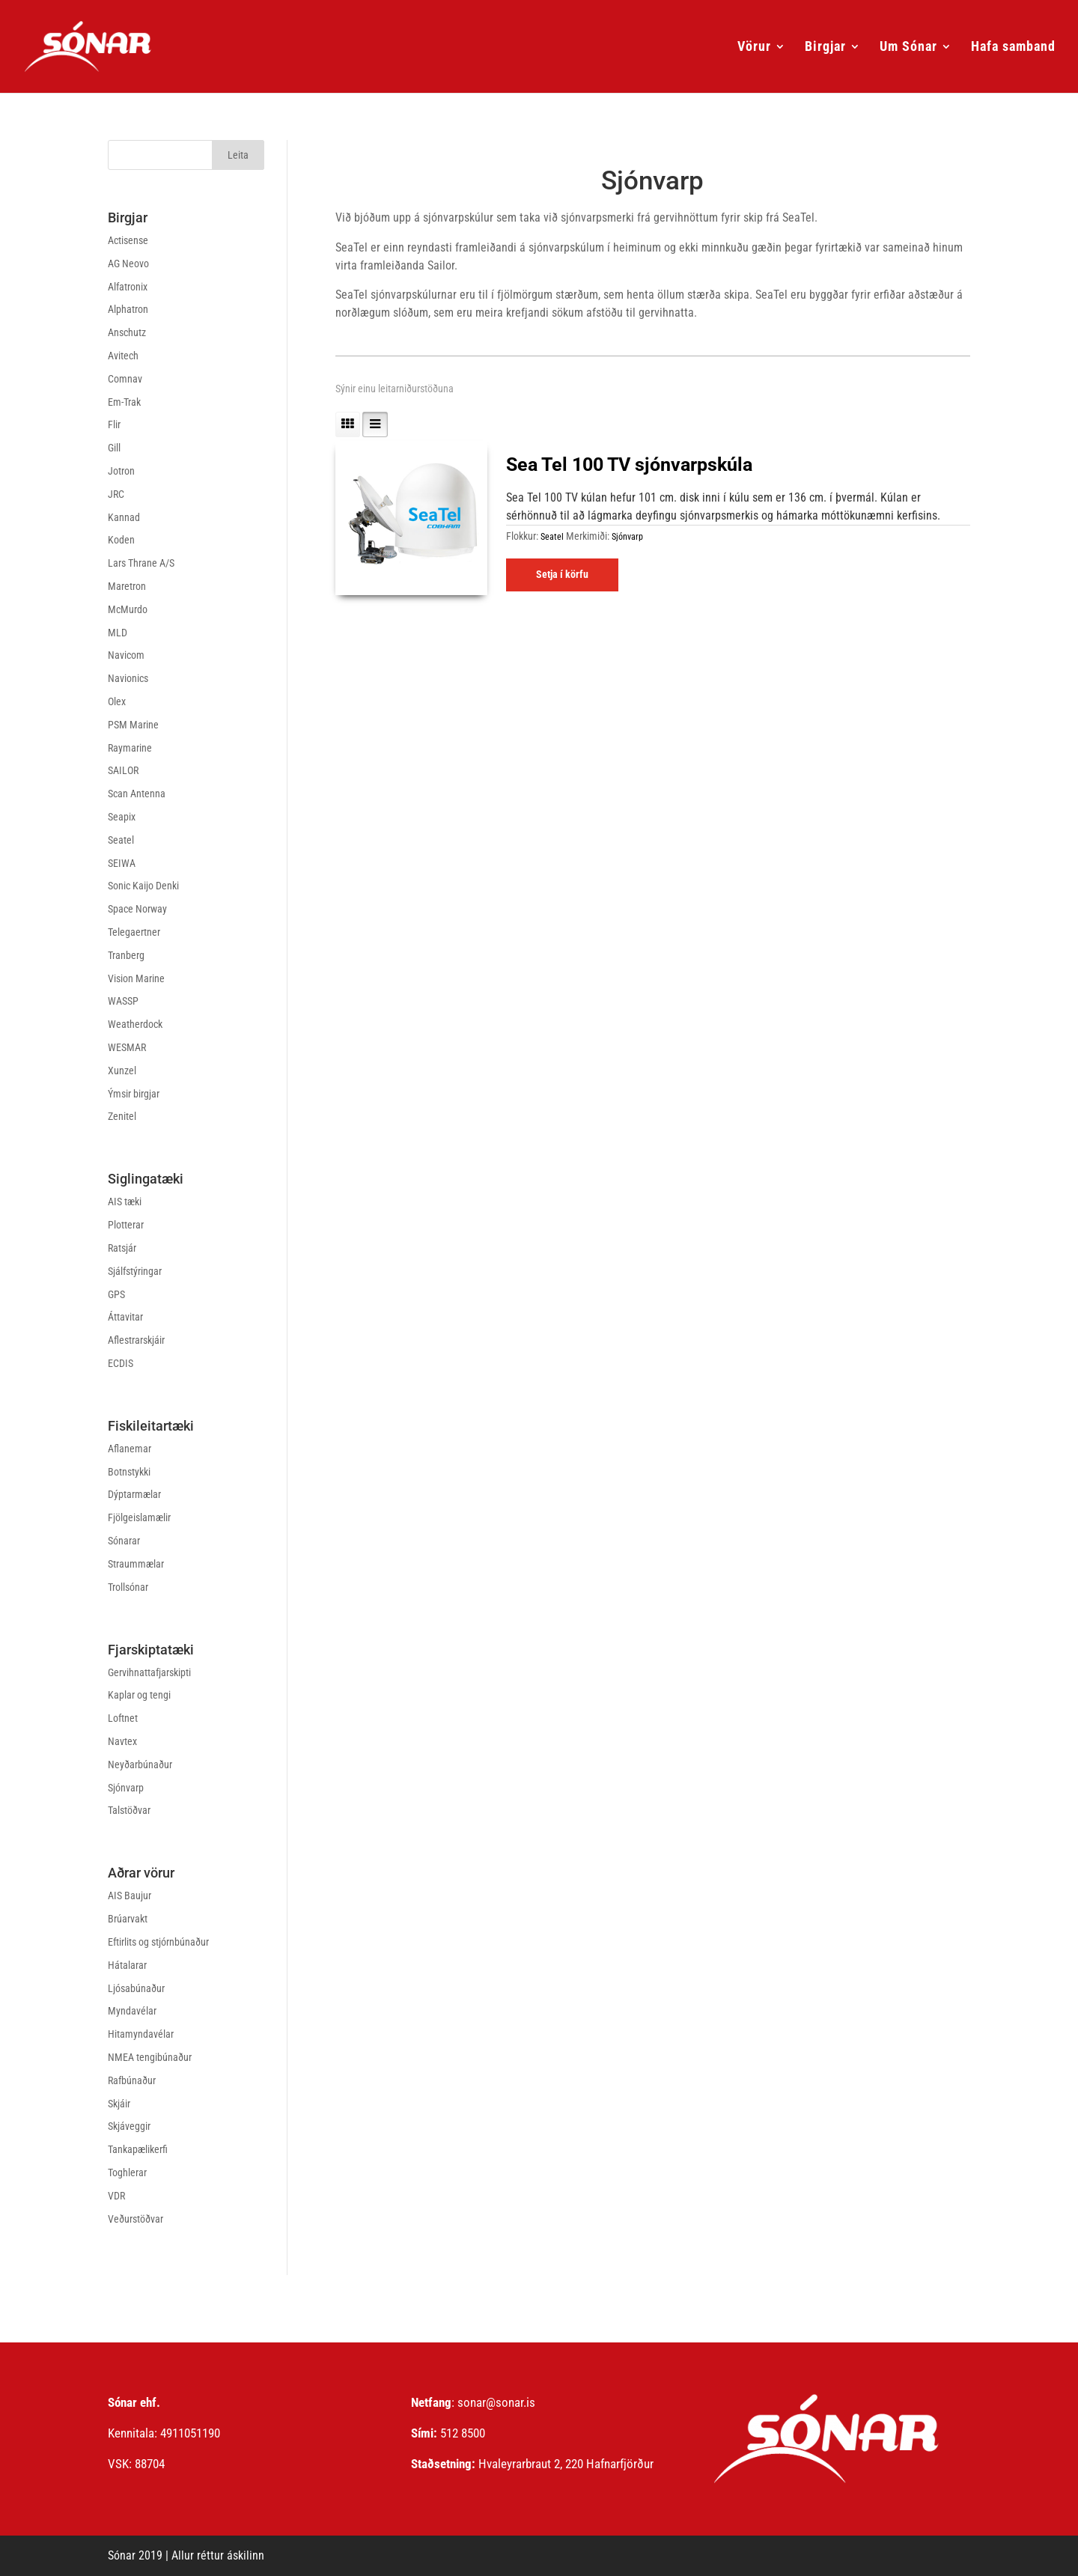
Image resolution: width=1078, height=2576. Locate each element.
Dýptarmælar (134, 1494)
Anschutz (127, 332)
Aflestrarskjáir (136, 1340)
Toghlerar (127, 2172)
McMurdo (127, 609)
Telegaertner (134, 932)
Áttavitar (125, 1317)
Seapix (121, 817)
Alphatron (128, 309)
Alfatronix (127, 287)
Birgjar (825, 47)
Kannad (124, 517)
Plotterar (126, 1225)
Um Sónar (908, 47)
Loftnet (123, 1718)
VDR (116, 2196)
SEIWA (121, 863)
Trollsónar (128, 1587)
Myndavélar (132, 2011)
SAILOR (123, 770)
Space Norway (137, 909)
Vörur (754, 47)
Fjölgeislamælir (139, 1517)
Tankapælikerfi (138, 2149)
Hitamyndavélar (141, 2034)
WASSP (123, 1001)
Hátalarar (127, 1965)
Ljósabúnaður (136, 1988)
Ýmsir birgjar (133, 1094)
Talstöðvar (129, 1810)
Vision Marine (136, 978)
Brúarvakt (127, 1919)
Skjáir (119, 2104)
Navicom (126, 655)
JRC (116, 494)
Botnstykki (129, 1472)
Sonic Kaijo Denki (143, 886)
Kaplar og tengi (139, 1695)
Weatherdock (135, 1024)
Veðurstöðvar (135, 2219)
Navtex (122, 1741)
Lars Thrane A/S (141, 563)
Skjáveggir (129, 2126)
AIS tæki (124, 1202)
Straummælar (136, 1564)
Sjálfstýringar (135, 1271)
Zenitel (122, 1116)
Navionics (128, 678)
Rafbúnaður (132, 2080)
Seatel (121, 840)
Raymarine (130, 748)
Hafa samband (1013, 47)
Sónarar (124, 1541)
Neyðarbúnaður (140, 1764)
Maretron (127, 586)
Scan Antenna (136, 794)
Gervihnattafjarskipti (149, 1672)
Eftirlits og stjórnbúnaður (158, 1942)
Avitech (123, 356)
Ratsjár (122, 1248)
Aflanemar (129, 1449)
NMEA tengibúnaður (150, 2057)
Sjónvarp (126, 1788)
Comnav (125, 379)
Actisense (128, 240)
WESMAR (127, 1047)
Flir (114, 424)
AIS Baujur (129, 1895)
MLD (117, 633)
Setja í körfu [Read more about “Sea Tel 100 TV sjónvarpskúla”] (562, 574)
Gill (114, 448)
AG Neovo (128, 264)
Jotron (121, 471)
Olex (117, 701)
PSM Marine (133, 725)
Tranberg (126, 955)
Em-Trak (124, 402)
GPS (116, 1294)
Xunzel (122, 1071)
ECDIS (120, 1363)
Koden (121, 540)
